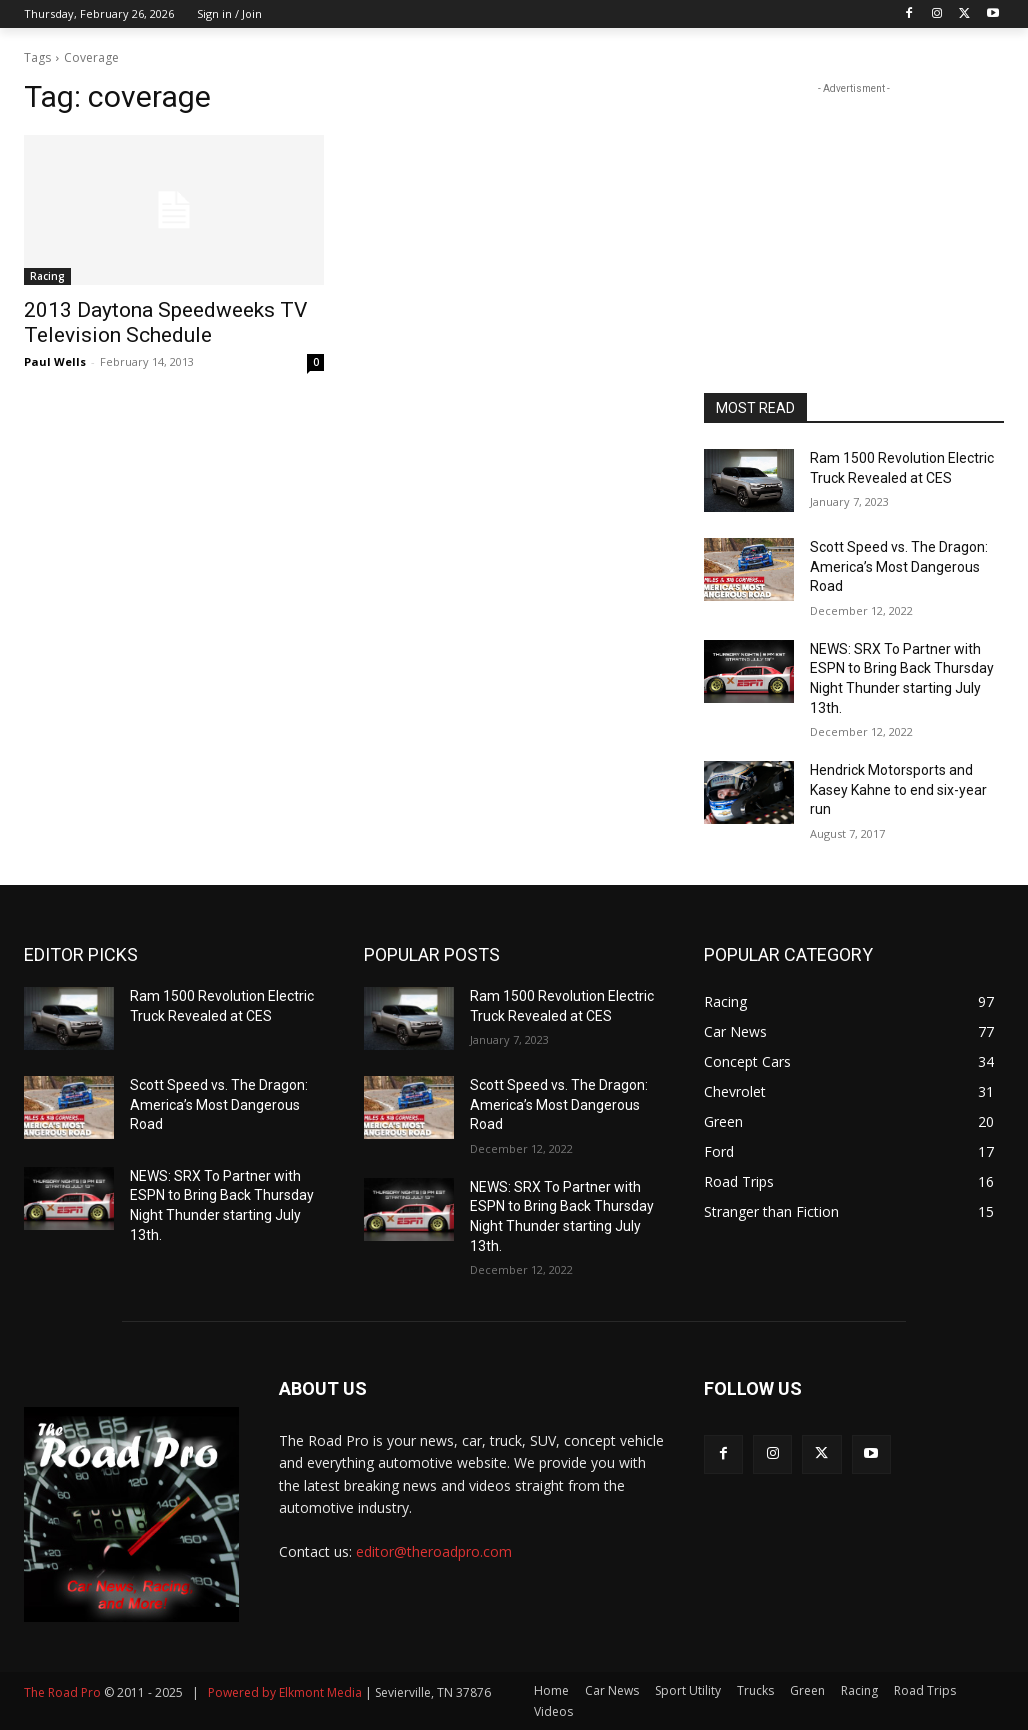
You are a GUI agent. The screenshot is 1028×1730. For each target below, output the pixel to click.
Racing (47, 276)
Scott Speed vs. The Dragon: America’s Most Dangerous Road (899, 566)
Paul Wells (55, 361)
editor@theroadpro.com (434, 1551)
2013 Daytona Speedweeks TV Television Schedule (165, 322)
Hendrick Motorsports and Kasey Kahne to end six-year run (898, 789)
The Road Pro (62, 1692)
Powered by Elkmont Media (285, 1692)
